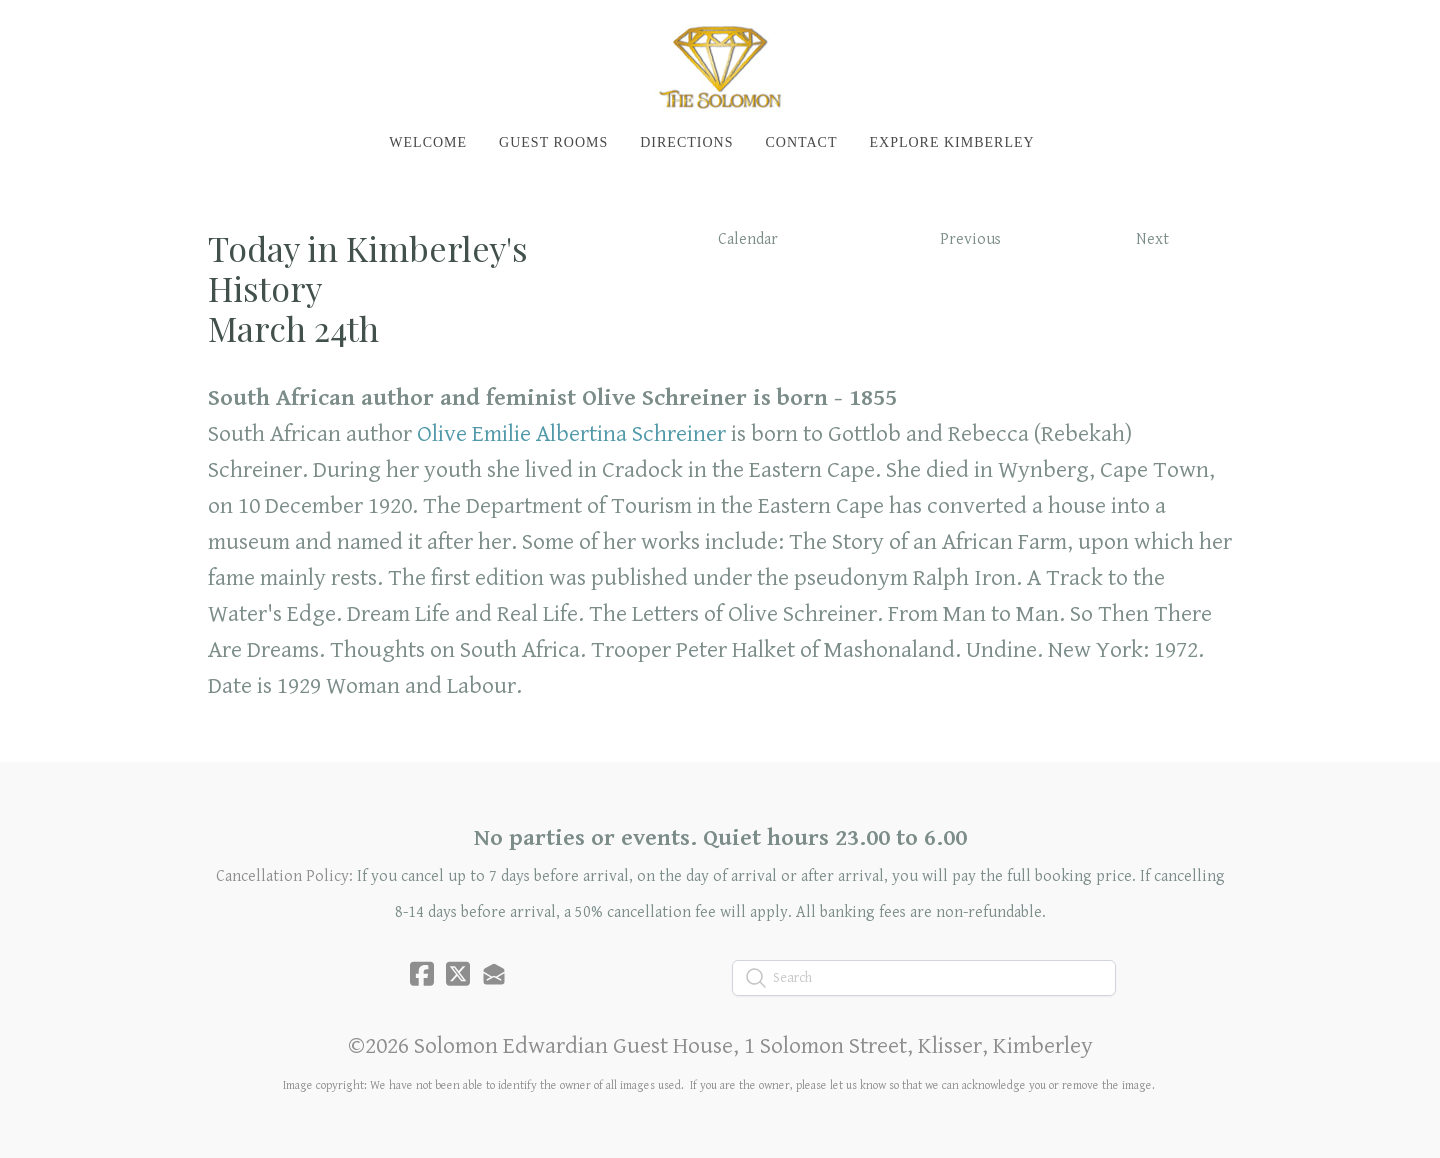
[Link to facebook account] (422, 973)
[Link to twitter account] (458, 973)
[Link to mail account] (494, 973)
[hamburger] (120, 32)
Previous (970, 239)
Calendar (748, 239)
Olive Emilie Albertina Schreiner (571, 434)
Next (1152, 239)
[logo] (720, 66)
